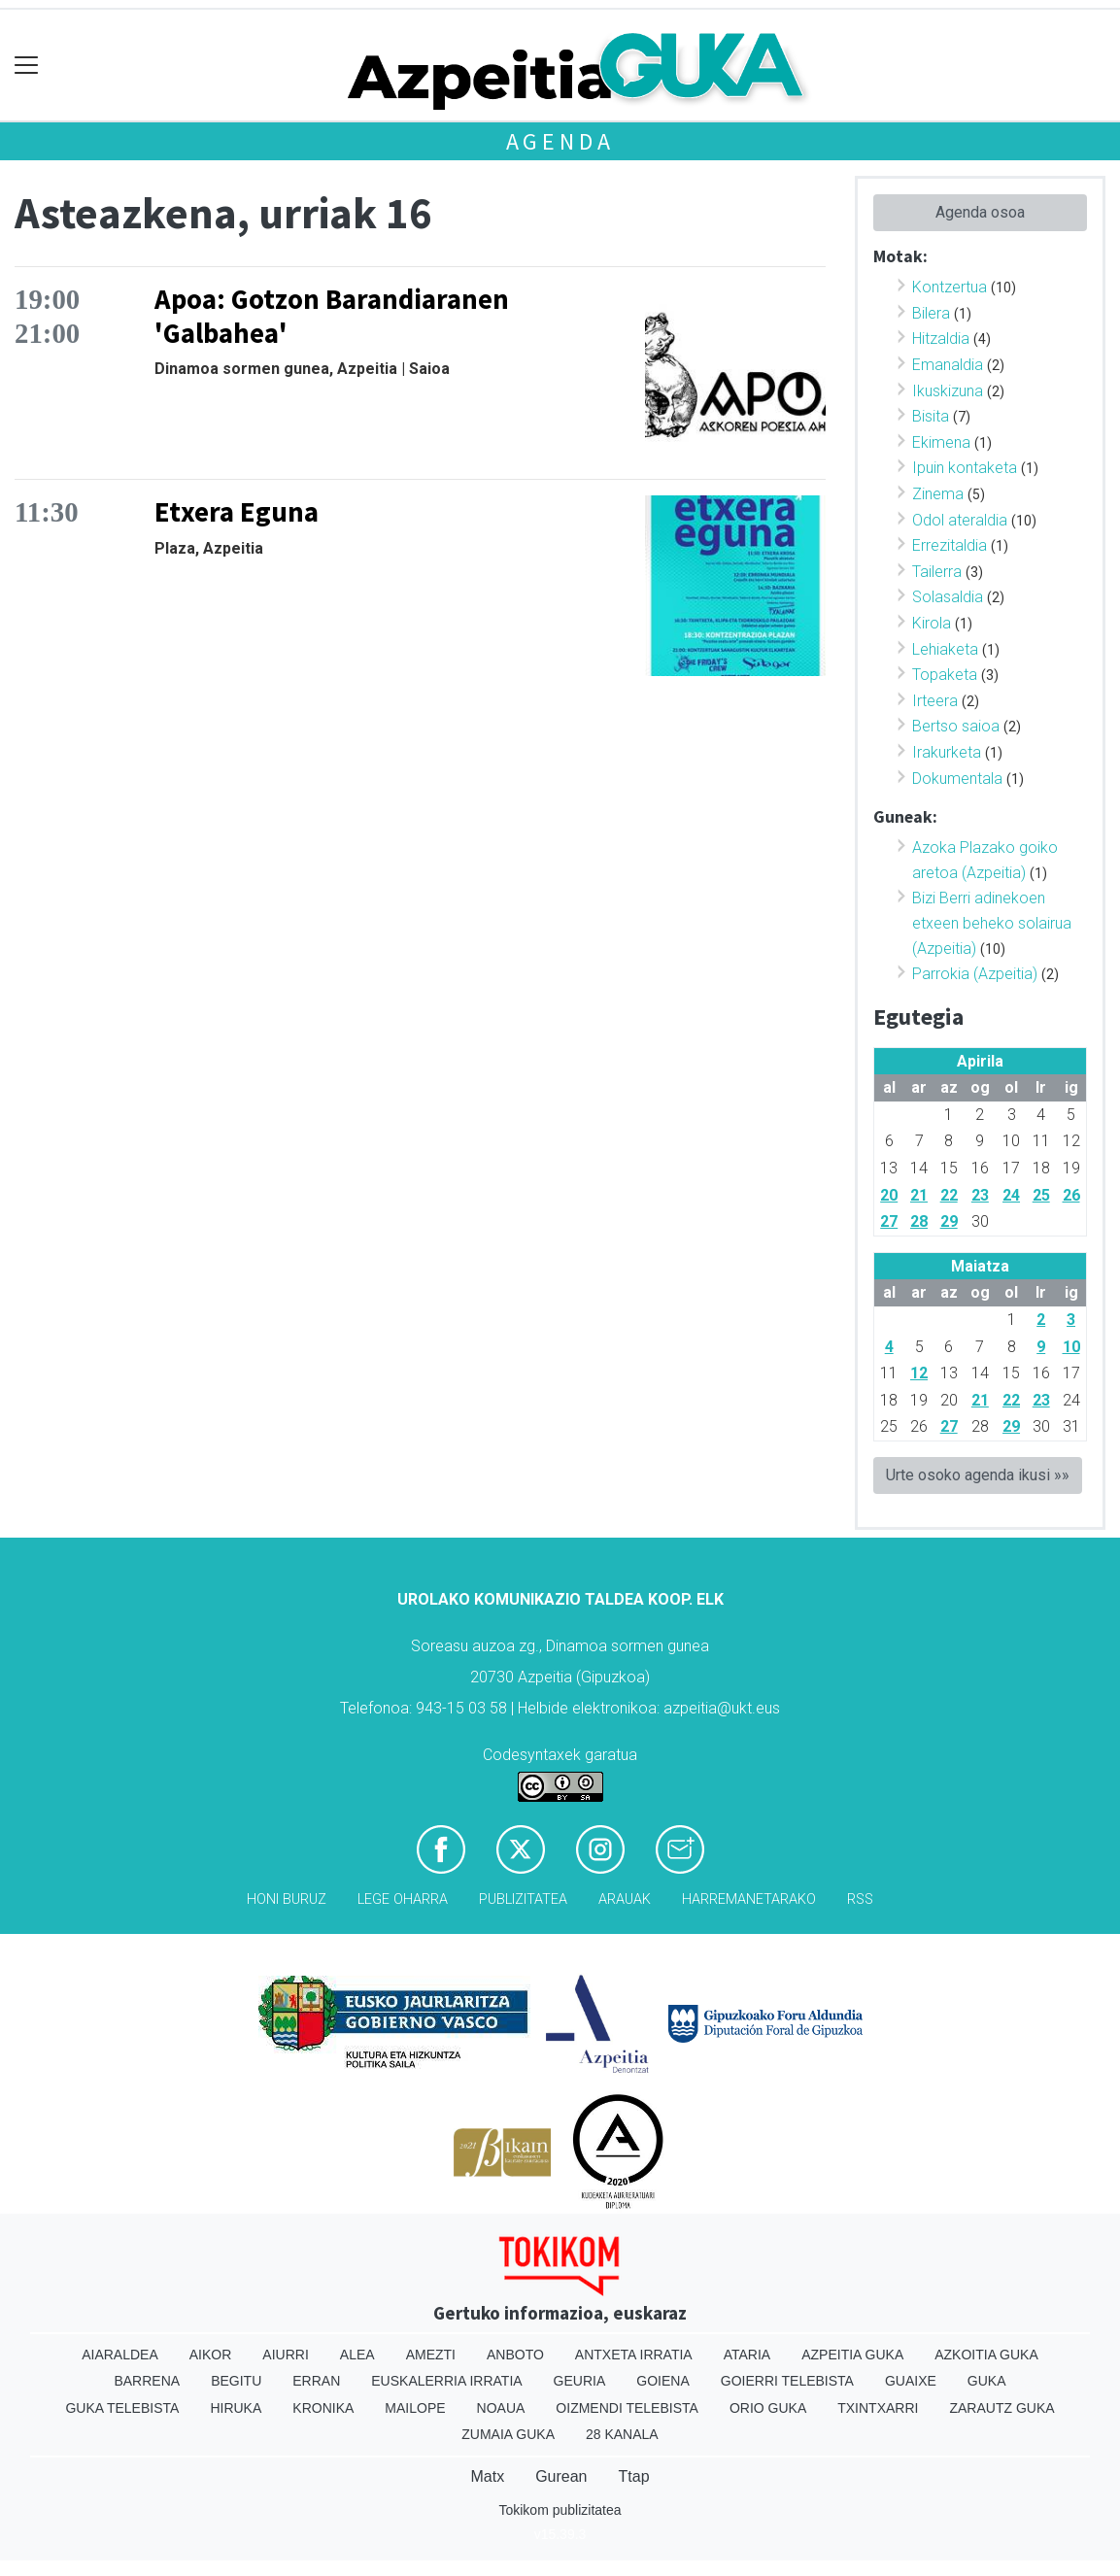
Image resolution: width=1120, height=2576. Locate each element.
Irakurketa (946, 752)
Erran (316, 2381)
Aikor (210, 2354)
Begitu (236, 2381)
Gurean (561, 2476)
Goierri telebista (787, 2381)
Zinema (938, 494)
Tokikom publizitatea (559, 2510)
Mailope (415, 2408)
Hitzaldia (940, 338)
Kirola (931, 623)
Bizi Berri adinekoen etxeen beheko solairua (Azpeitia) (991, 923)
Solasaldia (947, 597)
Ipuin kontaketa (964, 467)
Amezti (431, 2354)
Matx (487, 2476)
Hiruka (235, 2408)
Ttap (634, 2476)
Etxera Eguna (236, 511)
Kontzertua (949, 287)
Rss (860, 1899)
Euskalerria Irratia (446, 2381)
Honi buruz (286, 1899)
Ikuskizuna (947, 391)
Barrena (147, 2381)
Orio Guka (768, 2408)
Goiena (662, 2381)
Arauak (624, 1899)
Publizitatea (523, 1899)
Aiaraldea (120, 2354)
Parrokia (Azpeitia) (974, 974)
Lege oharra (402, 1899)
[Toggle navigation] (27, 66)
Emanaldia (947, 365)
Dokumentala (957, 778)
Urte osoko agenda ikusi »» (977, 1475)
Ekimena (941, 442)
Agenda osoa (980, 212)
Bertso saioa (956, 726)
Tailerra (937, 571)
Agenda (560, 141)
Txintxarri (877, 2408)
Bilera (931, 313)
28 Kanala (622, 2434)
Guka (986, 2381)
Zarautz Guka (1001, 2408)
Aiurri (285, 2354)
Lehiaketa (945, 649)
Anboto (515, 2354)
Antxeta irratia (634, 2354)
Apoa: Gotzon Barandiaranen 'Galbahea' (331, 316)
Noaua (501, 2408)
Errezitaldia (949, 545)
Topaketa (944, 674)
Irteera (935, 701)
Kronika (323, 2408)
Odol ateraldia (959, 520)
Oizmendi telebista (627, 2408)
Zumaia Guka (508, 2434)
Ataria (747, 2354)
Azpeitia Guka (852, 2354)
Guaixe (910, 2381)
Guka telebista (122, 2408)
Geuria (580, 2381)
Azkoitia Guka (986, 2354)
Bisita (930, 416)
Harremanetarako (749, 1899)
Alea (357, 2354)
